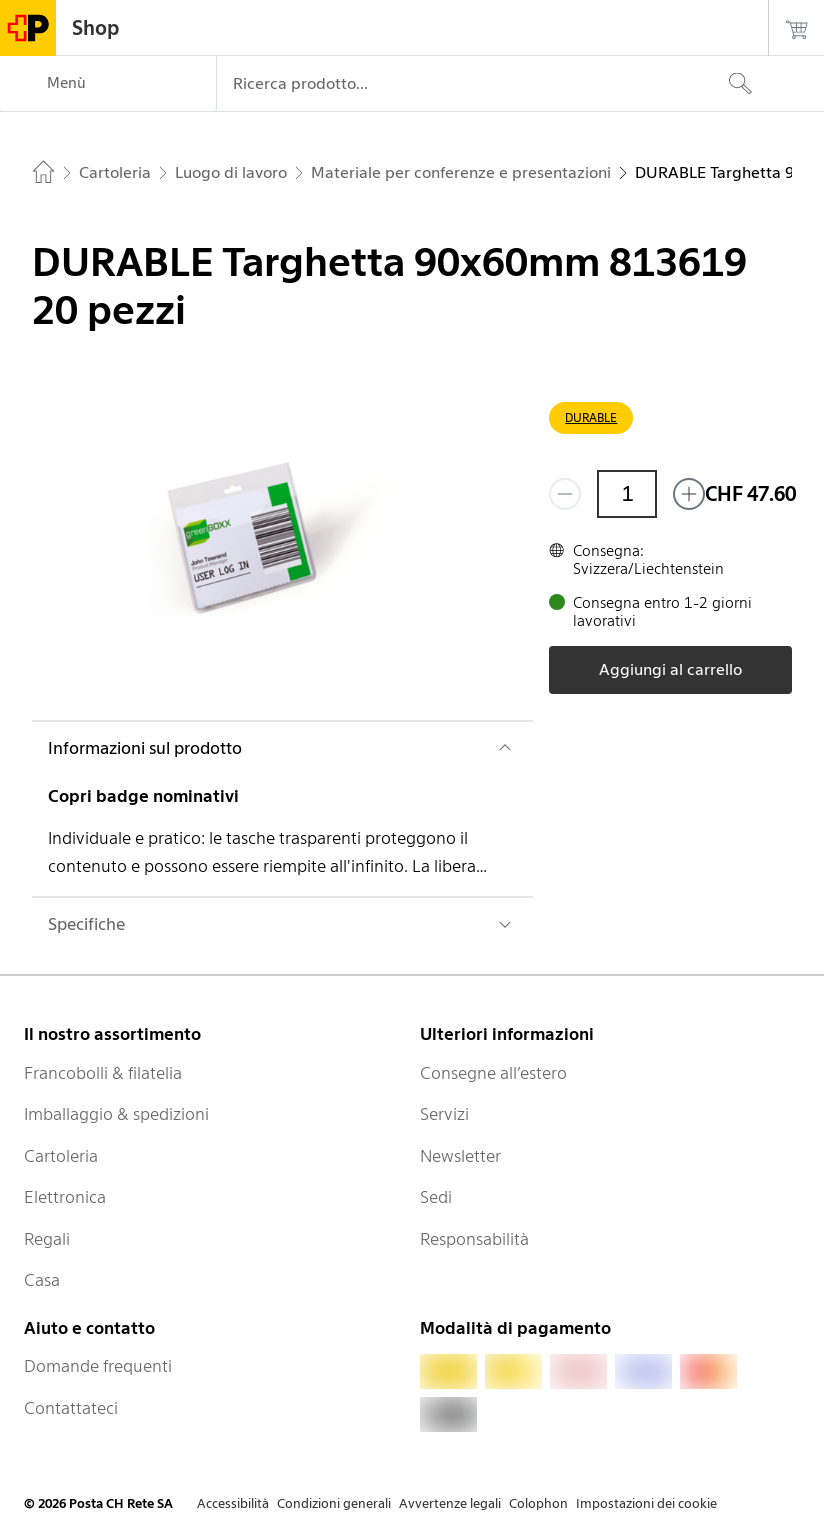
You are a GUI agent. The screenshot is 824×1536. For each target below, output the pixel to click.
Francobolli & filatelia (103, 1073)
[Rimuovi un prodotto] (565, 494)
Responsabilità (474, 1239)
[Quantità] (627, 494)
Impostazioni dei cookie (646, 1503)
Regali (47, 1239)
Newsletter (460, 1156)
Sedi (436, 1197)
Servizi (444, 1114)
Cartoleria (61, 1156)
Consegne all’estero (493, 1073)
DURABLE (591, 417)
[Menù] (108, 84)
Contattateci (71, 1408)
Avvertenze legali (450, 1503)
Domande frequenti (98, 1366)
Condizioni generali (334, 1503)
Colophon (538, 1503)
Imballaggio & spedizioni (116, 1114)
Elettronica (65, 1197)
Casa (42, 1280)
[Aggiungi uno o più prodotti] (689, 494)
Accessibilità (233, 1503)
